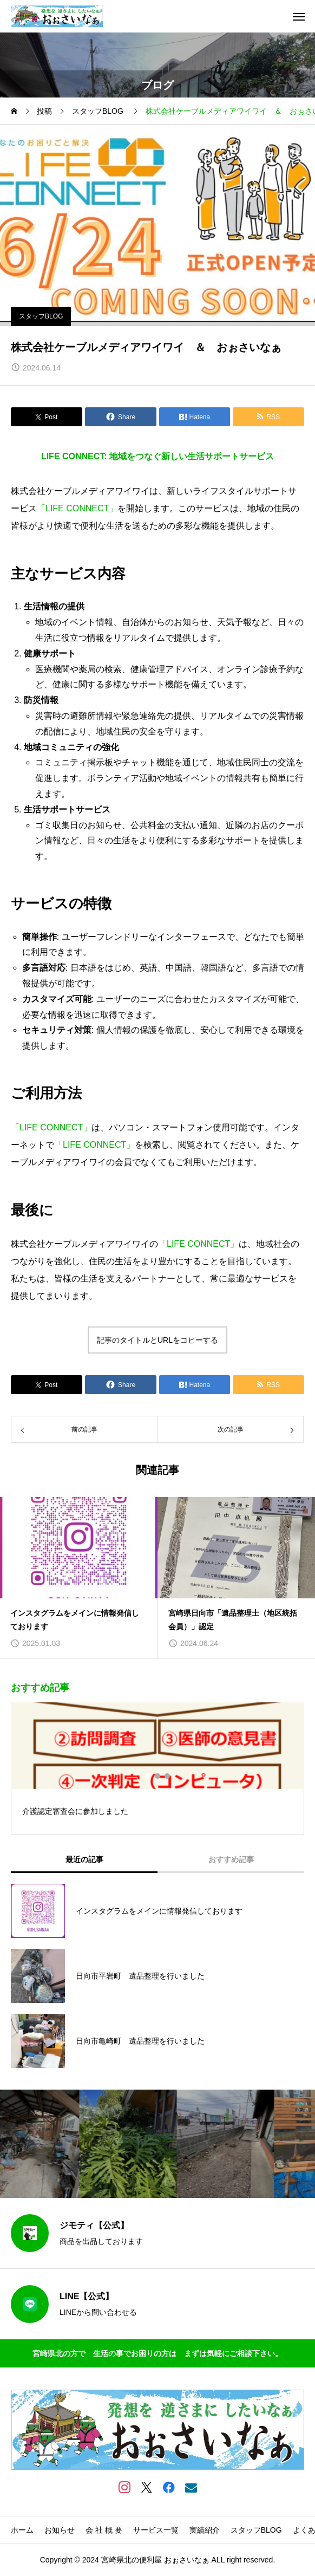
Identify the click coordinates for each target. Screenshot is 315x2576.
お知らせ (59, 2530)
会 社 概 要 (104, 2530)
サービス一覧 (156, 2530)
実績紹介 (204, 2530)
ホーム (22, 2530)
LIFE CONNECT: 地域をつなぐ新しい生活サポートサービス (157, 456)
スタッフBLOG (41, 316)
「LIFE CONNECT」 (77, 508)
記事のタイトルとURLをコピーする (157, 1340)
